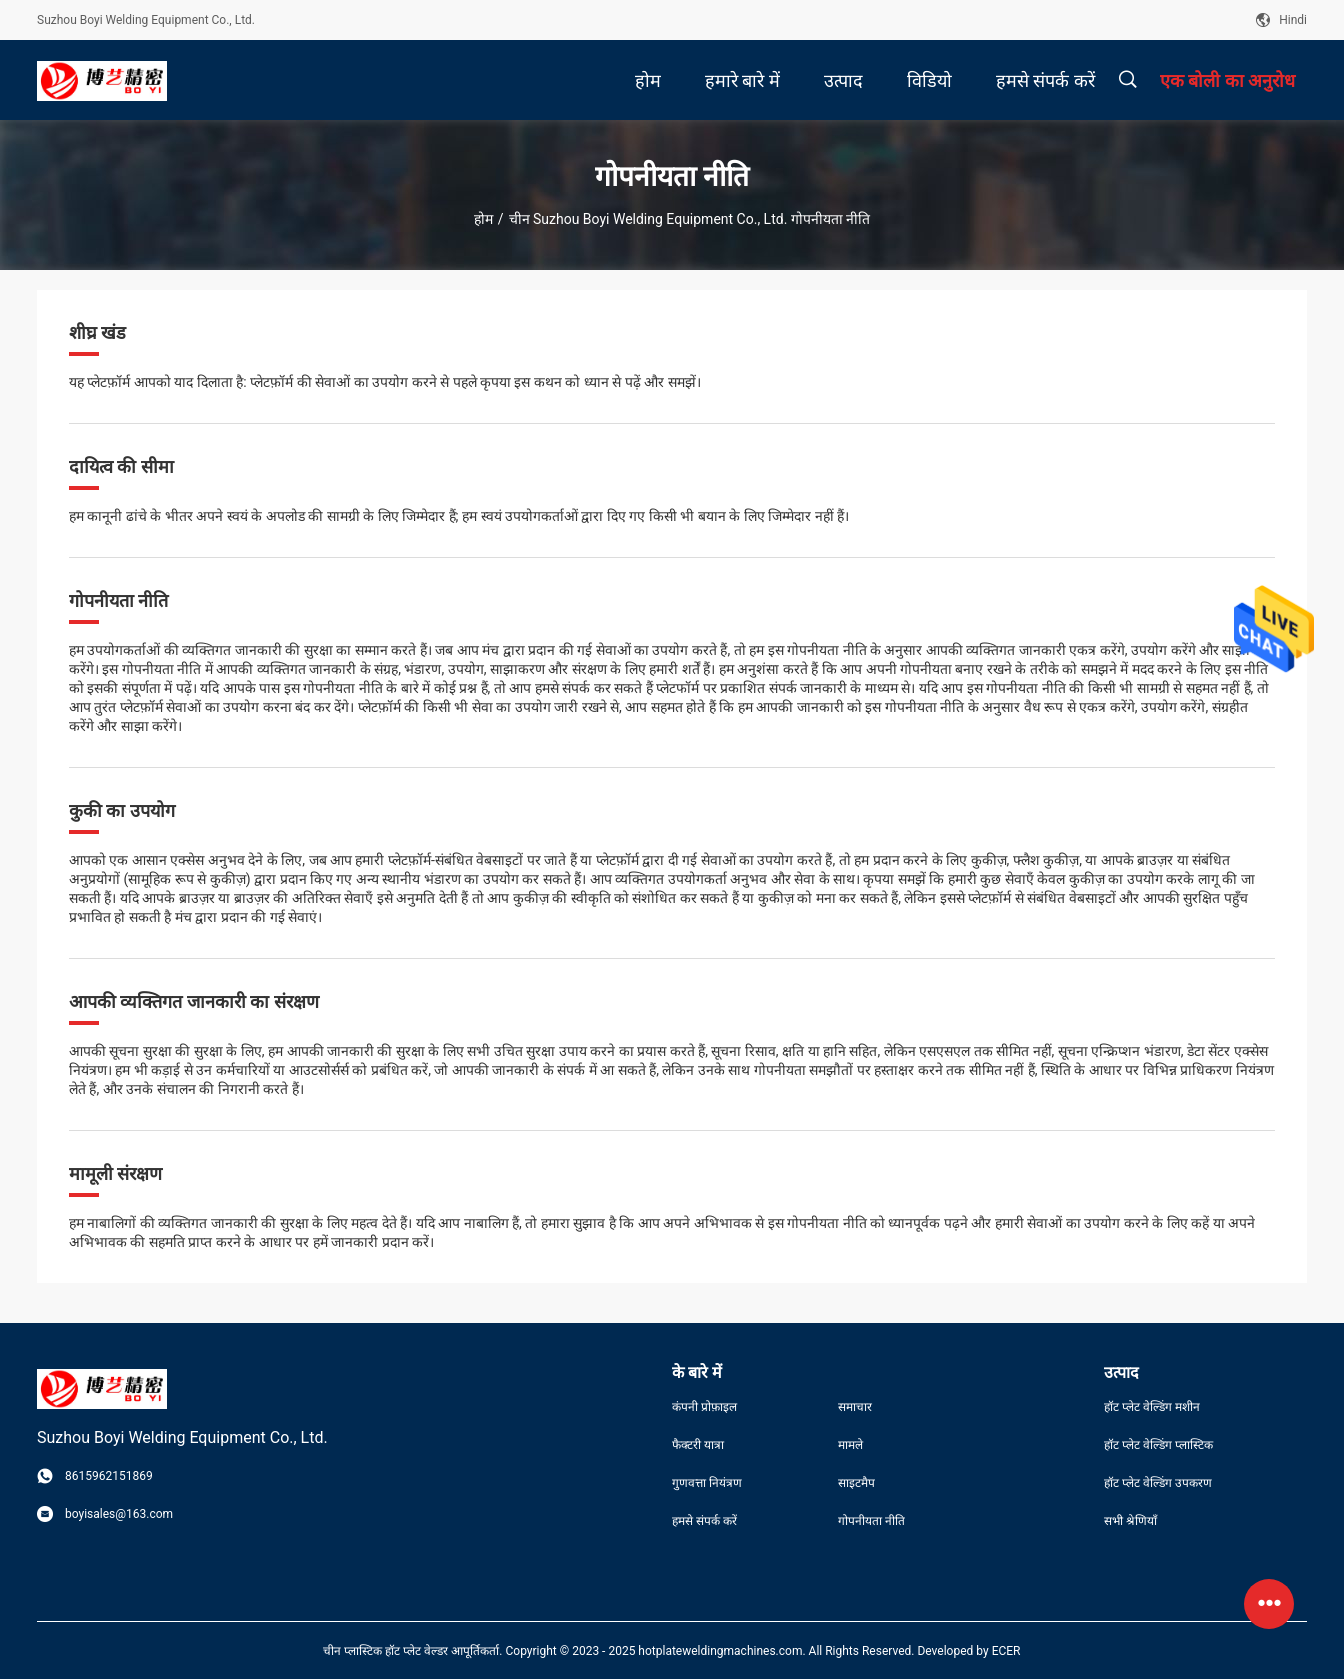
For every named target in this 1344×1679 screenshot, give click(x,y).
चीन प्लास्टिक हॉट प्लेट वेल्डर (385, 1651)
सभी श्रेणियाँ (1130, 1521)
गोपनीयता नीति (871, 1521)
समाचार (855, 1407)
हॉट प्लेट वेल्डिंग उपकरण (1158, 1483)
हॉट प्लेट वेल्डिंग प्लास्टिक (1158, 1445)
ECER (1006, 1651)
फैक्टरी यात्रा (698, 1445)
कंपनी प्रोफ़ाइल (704, 1407)
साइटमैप (856, 1483)
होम (483, 219)
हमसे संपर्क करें (704, 1521)
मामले (850, 1445)
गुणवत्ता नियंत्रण (707, 1483)
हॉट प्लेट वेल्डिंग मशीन (1152, 1407)
